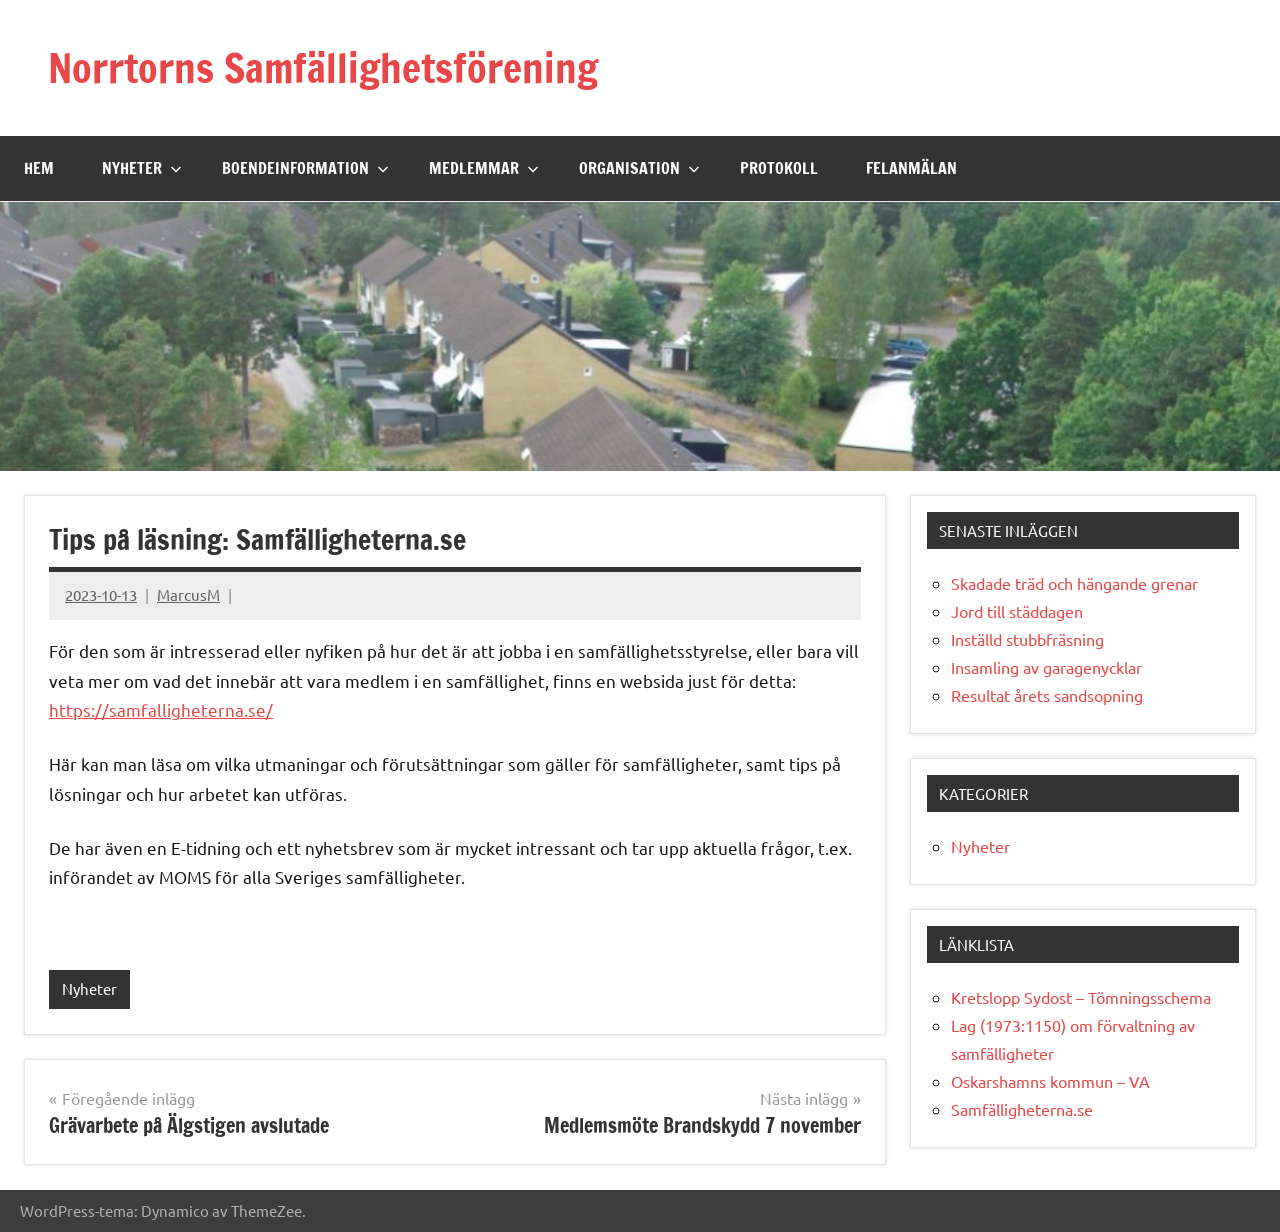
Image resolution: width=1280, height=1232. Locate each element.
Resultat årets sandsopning (1047, 695)
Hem (39, 168)
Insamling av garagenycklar (1046, 667)
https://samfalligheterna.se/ (161, 709)
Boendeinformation (305, 168)
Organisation (639, 168)
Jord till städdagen (1017, 611)
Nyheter (142, 168)
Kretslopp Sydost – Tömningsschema (1081, 997)
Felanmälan (911, 168)
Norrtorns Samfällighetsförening (323, 67)
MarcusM (188, 594)
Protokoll (779, 168)
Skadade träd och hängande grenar (1074, 583)
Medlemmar (484, 168)
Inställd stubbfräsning (1027, 639)
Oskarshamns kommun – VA (1050, 1081)
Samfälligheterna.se (1022, 1109)
